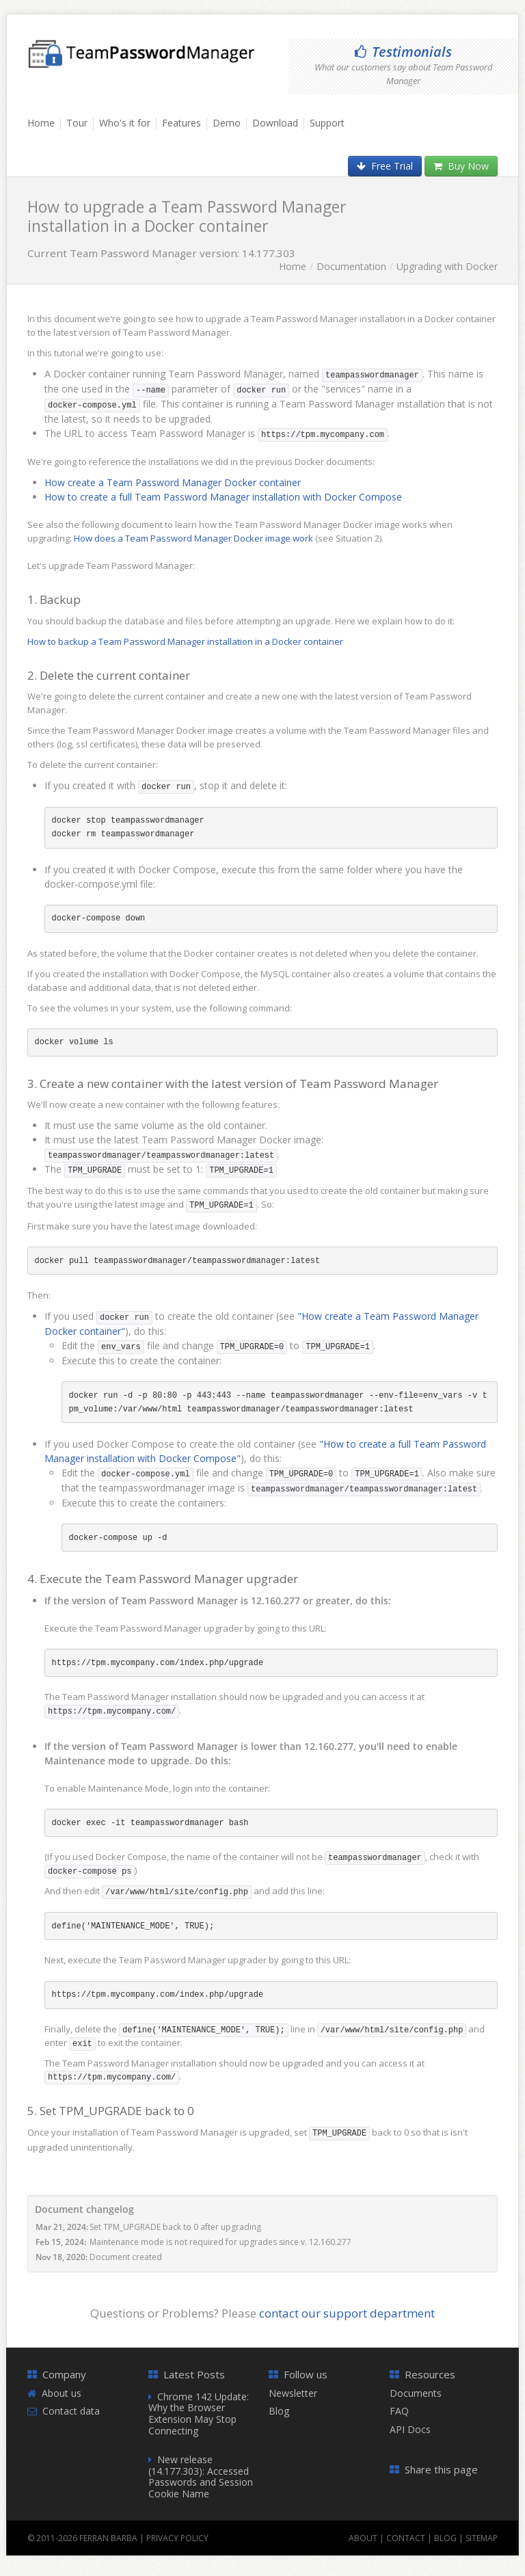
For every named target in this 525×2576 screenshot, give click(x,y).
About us (61, 2393)
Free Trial (385, 165)
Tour (77, 122)
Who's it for (124, 122)
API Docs (410, 2429)
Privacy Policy (177, 2538)
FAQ (399, 2410)
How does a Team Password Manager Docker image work (193, 538)
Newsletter (293, 2393)
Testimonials (403, 51)
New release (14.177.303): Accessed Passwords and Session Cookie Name (200, 2476)
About (363, 2538)
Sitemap (482, 2538)
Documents (416, 2393)
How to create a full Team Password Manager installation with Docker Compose (223, 496)
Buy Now (461, 165)
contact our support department (347, 2313)
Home (41, 122)
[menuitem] (44, 129)
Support (327, 122)
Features (181, 122)
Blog (279, 2410)
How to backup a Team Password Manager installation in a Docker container (185, 641)
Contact (405, 2538)
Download (275, 122)
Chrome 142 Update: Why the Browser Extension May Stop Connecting (198, 2413)
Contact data (71, 2410)
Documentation (351, 266)
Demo (227, 122)
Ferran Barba (108, 2538)
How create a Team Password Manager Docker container (172, 482)
